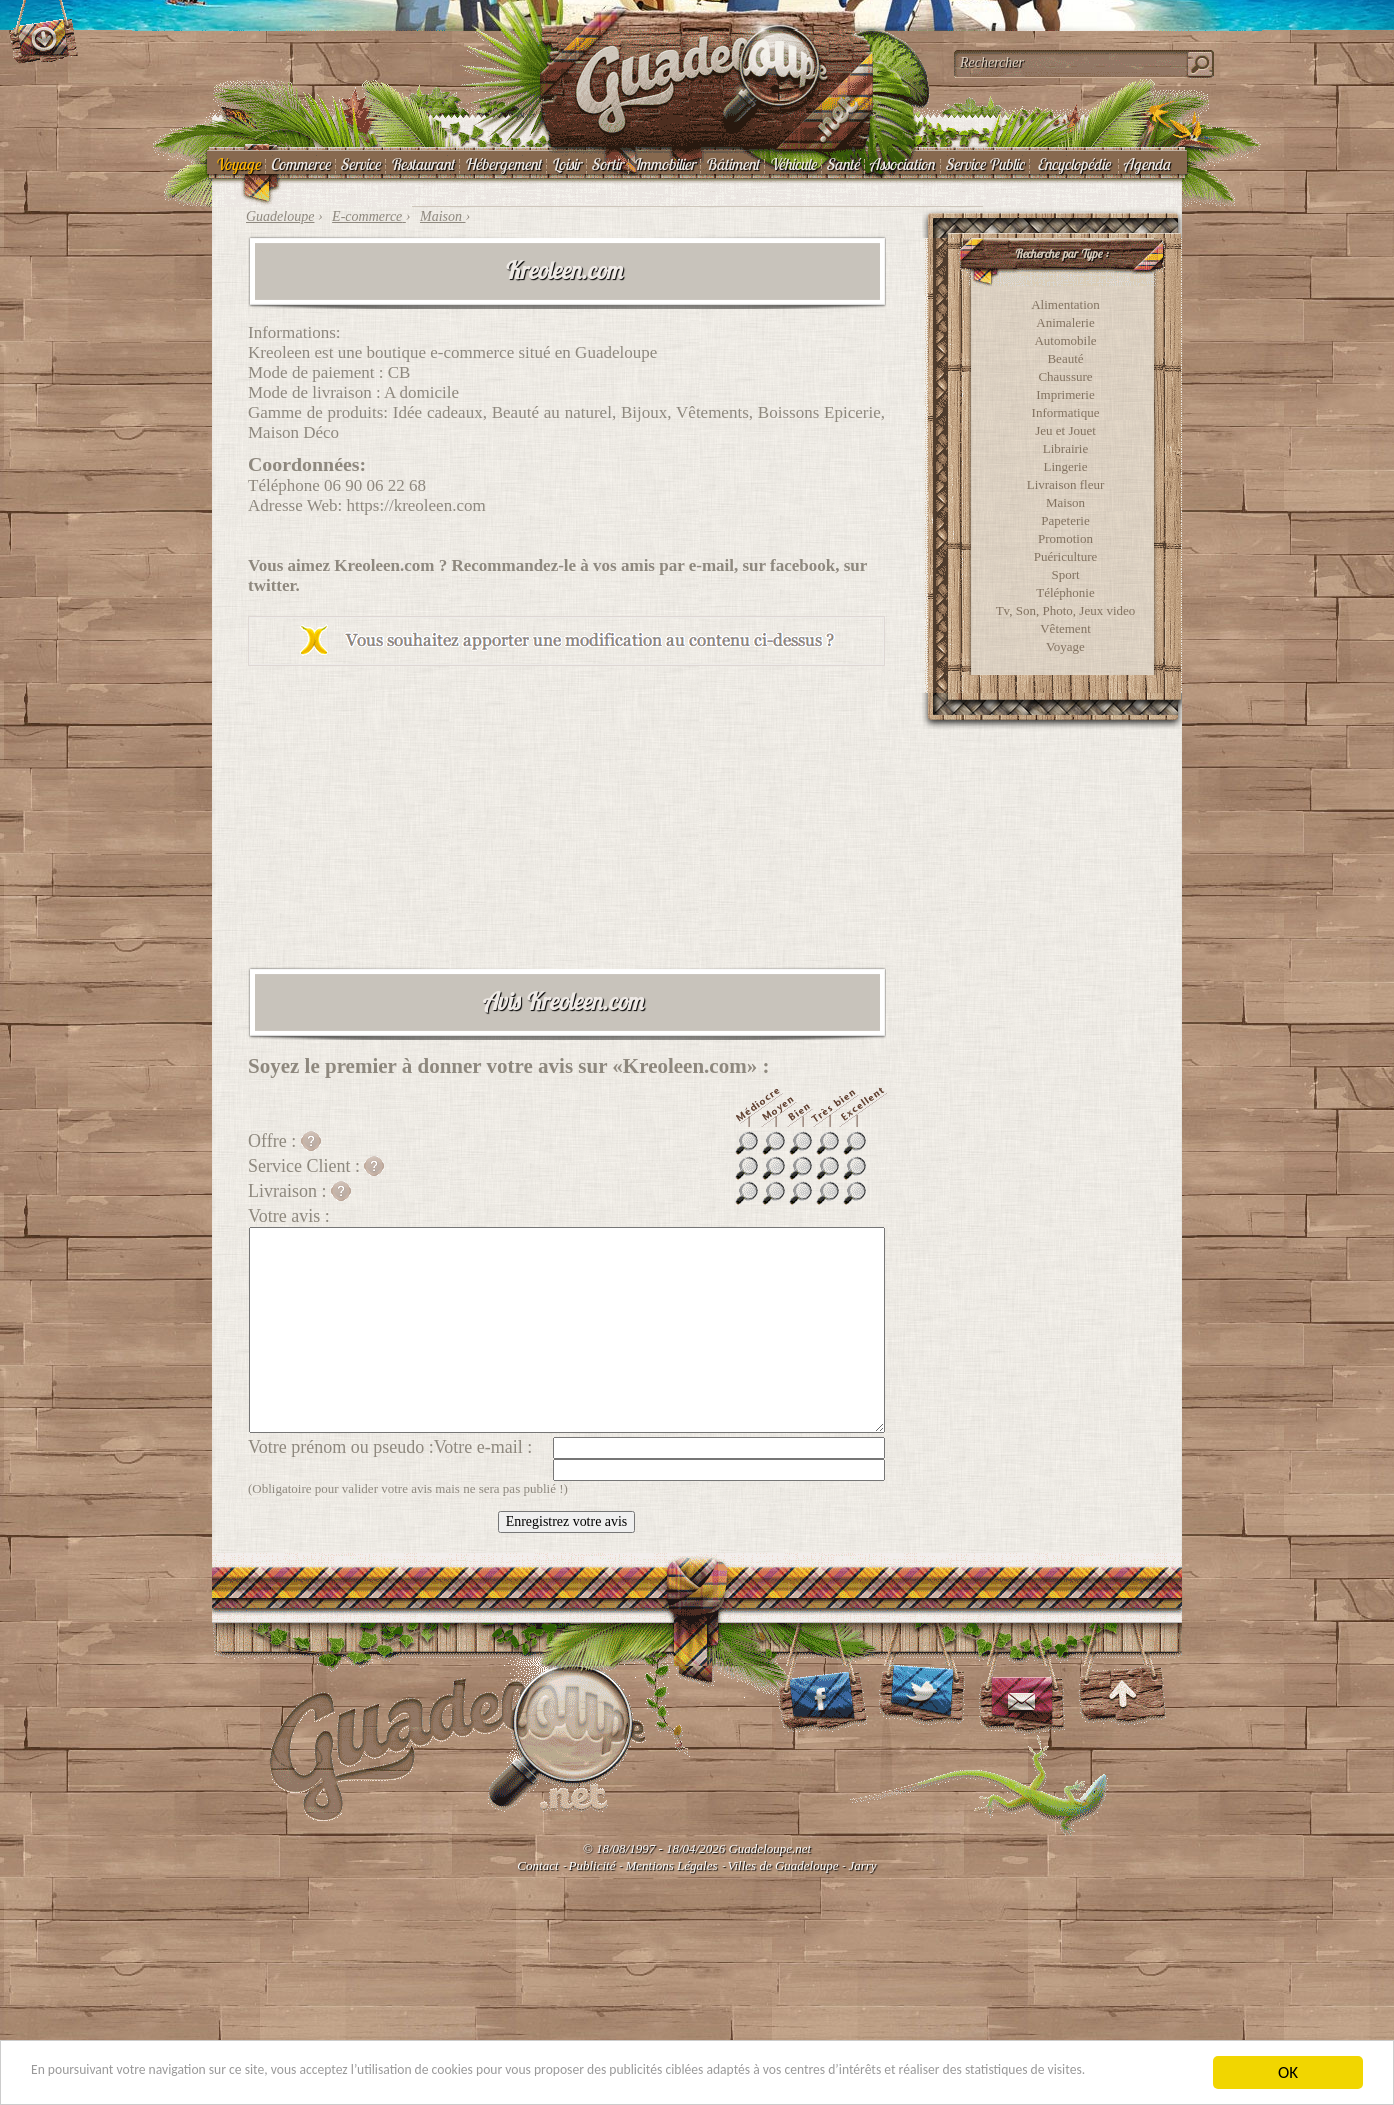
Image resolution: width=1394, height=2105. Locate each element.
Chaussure (1065, 376)
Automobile (1065, 340)
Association (902, 164)
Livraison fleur (1066, 484)
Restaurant (422, 164)
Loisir (566, 164)
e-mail (711, 565)
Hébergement (502, 164)
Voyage (237, 164)
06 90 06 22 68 (375, 485)
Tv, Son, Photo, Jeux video (1066, 610)
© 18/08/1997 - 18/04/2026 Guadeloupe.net (697, 1848)
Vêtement (1065, 628)
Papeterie (1065, 520)
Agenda (1146, 164)
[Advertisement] (566, 816)
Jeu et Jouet (1065, 430)
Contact (537, 1865)
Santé (842, 164)
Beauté (1065, 358)
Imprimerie (1065, 394)
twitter (272, 585)
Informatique (1066, 412)
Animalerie (1065, 322)
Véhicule (792, 164)
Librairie (1065, 448)
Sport (1065, 574)
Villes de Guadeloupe (783, 1865)
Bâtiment (732, 164)
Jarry (862, 1865)
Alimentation (1065, 304)
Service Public (984, 164)
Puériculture (1066, 556)
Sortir (607, 164)
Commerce (300, 164)
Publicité (592, 1865)
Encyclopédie (1073, 164)
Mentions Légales (671, 1865)
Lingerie (1065, 466)
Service (360, 164)
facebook (802, 565)
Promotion (1065, 538)
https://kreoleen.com (415, 505)
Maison (1065, 502)
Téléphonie (1065, 592)
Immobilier (664, 164)
